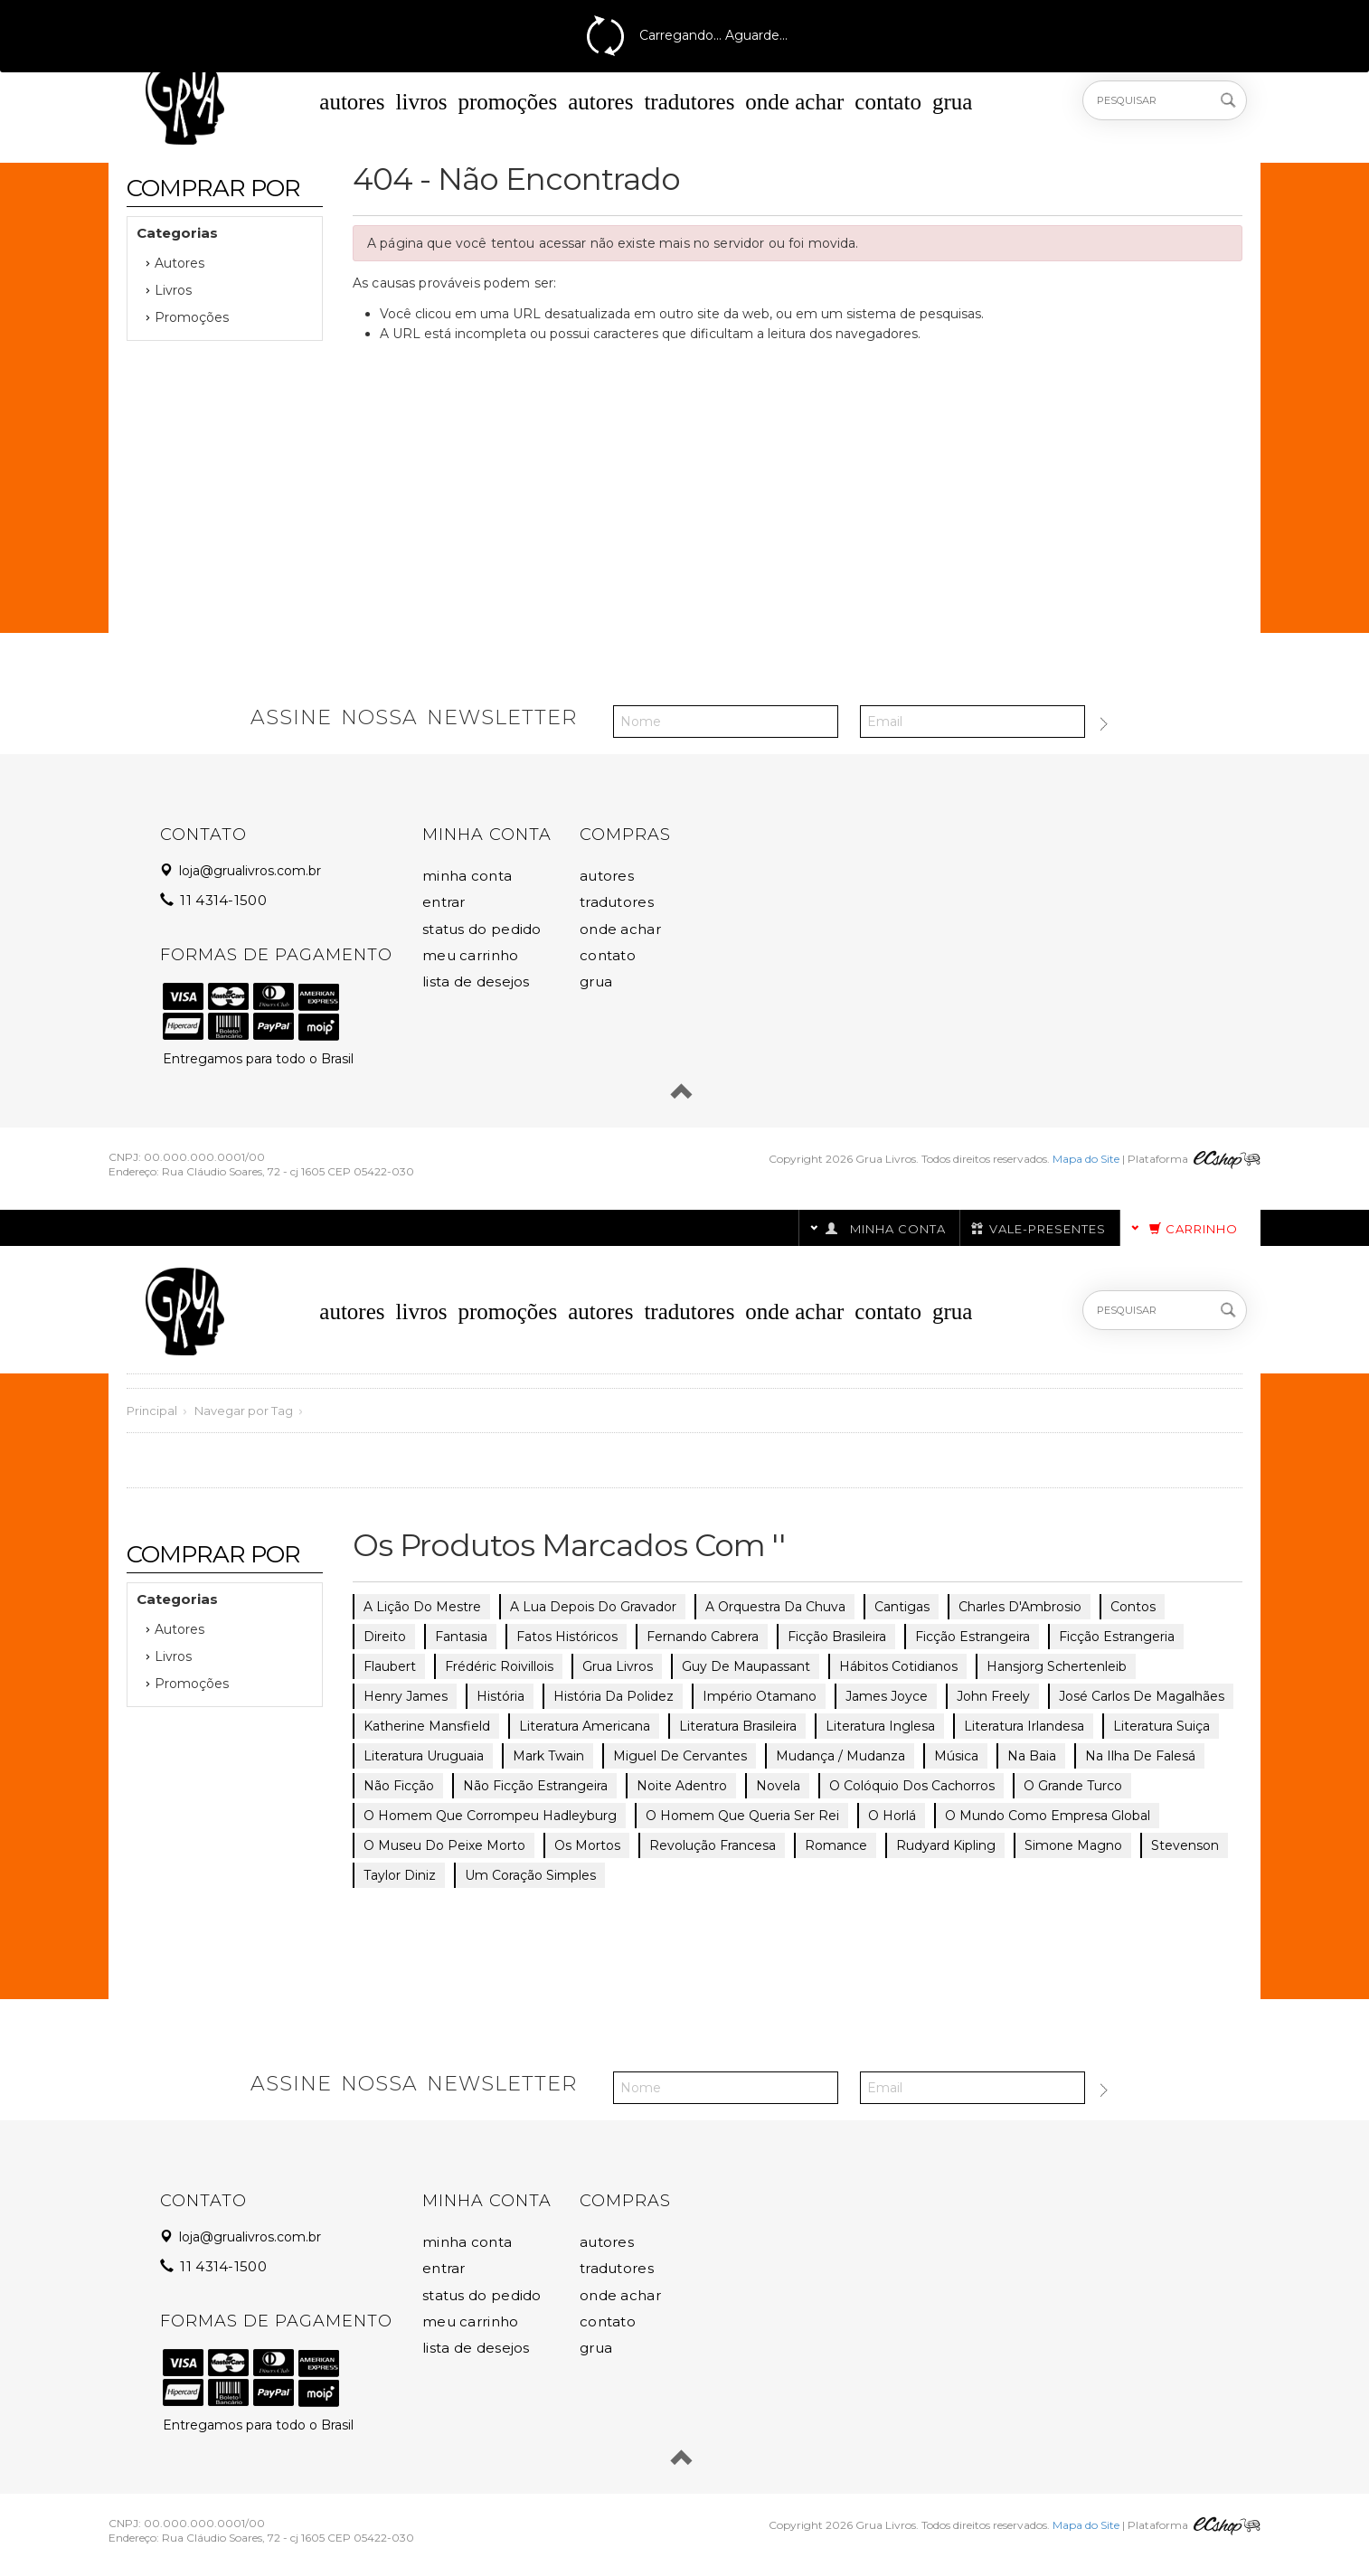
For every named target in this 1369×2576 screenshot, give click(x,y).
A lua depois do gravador (593, 1607)
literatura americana (584, 1726)
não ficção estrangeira (535, 1786)
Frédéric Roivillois (499, 1666)
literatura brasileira (738, 1726)
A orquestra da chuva (775, 1607)
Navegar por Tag (243, 1410)
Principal (152, 1410)
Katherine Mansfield (426, 1726)
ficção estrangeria (1117, 1636)
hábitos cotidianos (898, 1666)
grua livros (617, 1666)
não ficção (398, 1786)
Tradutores (689, 102)
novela (778, 1786)
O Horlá (892, 1815)
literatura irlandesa (1024, 1726)
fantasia (461, 1636)
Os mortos (587, 1845)
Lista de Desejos (476, 981)
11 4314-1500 (215, 900)
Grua (952, 102)
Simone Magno (1073, 1845)
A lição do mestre (422, 1607)
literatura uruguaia (423, 1756)
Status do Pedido (482, 929)
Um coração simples (530, 1875)
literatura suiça (1161, 1726)
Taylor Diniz (399, 1875)
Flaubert (389, 1666)
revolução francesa (712, 1845)
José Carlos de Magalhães (1141, 1696)
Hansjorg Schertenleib (1057, 1666)
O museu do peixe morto (444, 1845)
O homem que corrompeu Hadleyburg (490, 1815)
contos (1133, 1607)
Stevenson (1185, 1845)
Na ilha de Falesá (1140, 1756)
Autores (351, 102)
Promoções (507, 102)
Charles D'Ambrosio (1019, 1607)
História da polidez (613, 1696)
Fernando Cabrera (703, 1636)
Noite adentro (682, 1786)
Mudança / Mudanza (840, 1756)
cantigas (902, 1607)
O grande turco (1073, 1786)
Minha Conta (467, 875)
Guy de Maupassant (746, 1666)
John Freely (993, 1696)
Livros (422, 102)
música (956, 1756)
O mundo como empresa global (1047, 1815)
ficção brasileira (837, 1636)
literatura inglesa (880, 1726)
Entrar (444, 902)
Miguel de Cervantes (680, 1756)
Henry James (405, 1696)
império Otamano (760, 1696)
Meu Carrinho (470, 955)
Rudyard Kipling (946, 1845)
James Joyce (886, 1696)
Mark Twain (548, 1756)
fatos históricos (567, 1636)
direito (384, 1636)
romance (836, 1845)
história (500, 1696)
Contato (887, 102)
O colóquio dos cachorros (912, 1786)
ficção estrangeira (972, 1636)
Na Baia (1031, 1756)
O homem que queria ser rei (742, 1815)
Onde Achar (794, 102)
